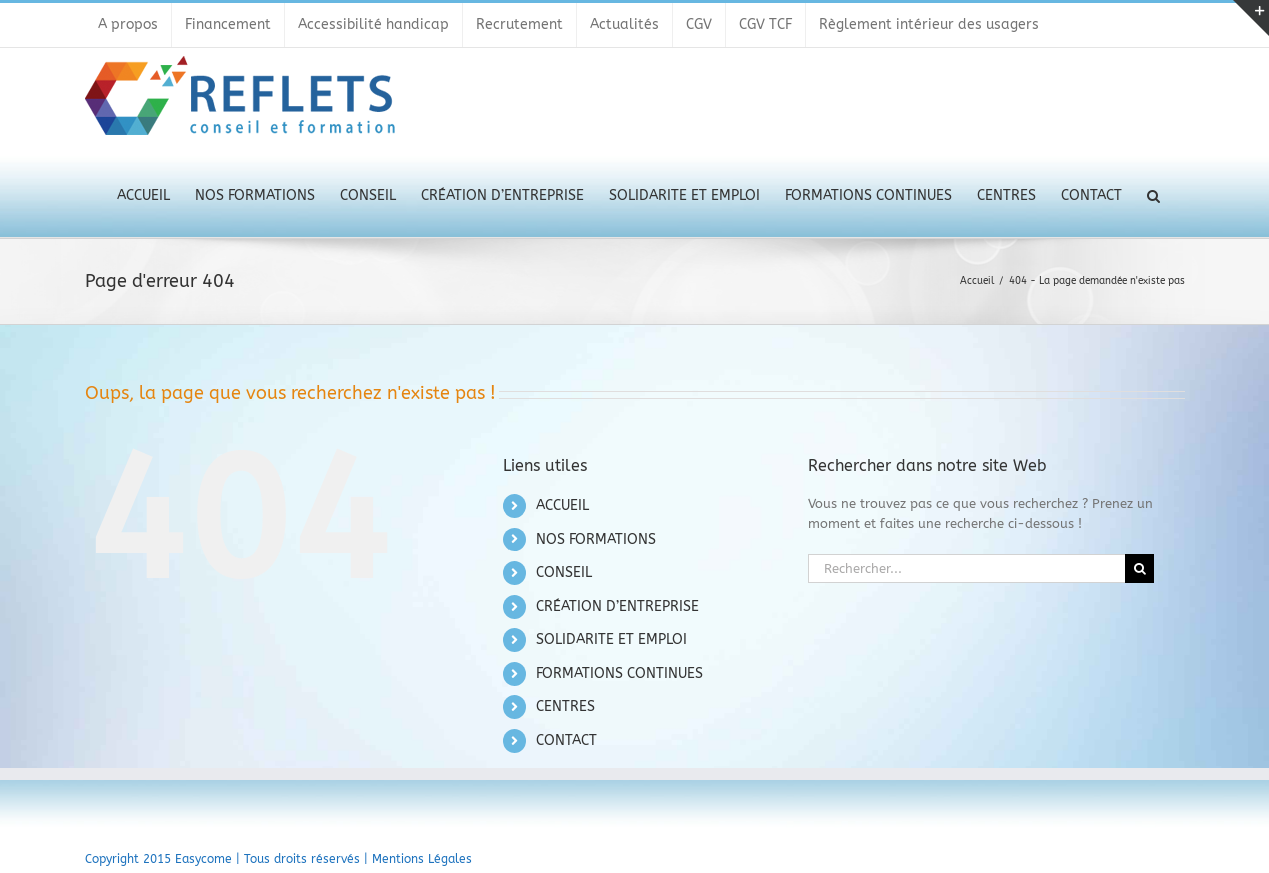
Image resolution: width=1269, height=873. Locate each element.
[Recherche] (1139, 568)
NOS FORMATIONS (596, 539)
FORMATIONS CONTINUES (619, 673)
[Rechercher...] (967, 568)
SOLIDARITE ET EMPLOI (611, 639)
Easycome (203, 859)
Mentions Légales (422, 859)
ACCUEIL (562, 505)
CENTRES (565, 706)
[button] (1153, 194)
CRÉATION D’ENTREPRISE (617, 606)
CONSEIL (564, 572)
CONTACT (566, 740)
